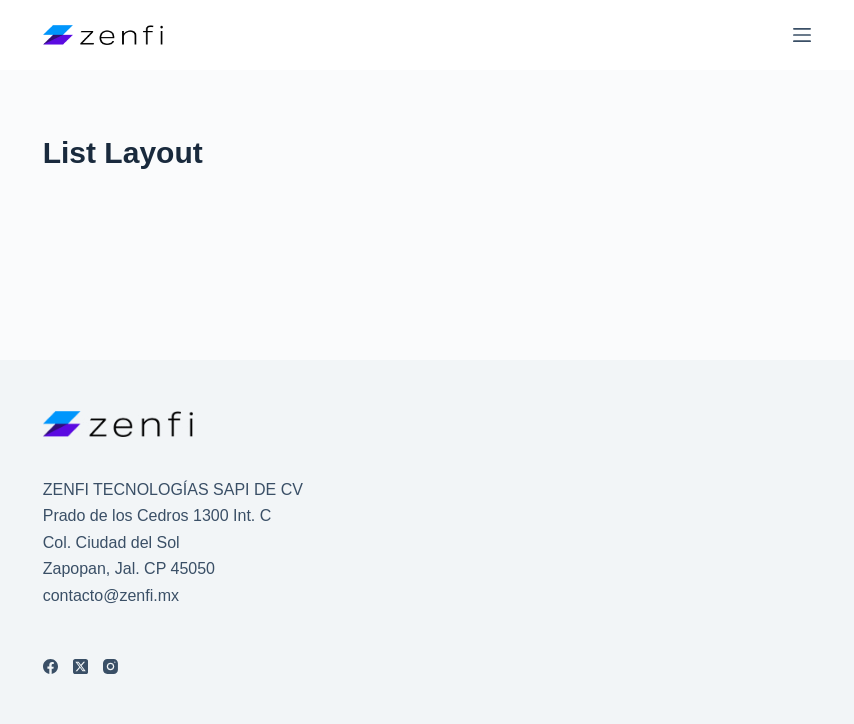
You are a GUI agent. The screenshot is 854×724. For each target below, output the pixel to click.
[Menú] (802, 35)
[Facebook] (50, 666)
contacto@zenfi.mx (111, 595)
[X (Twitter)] (80, 666)
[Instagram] (110, 666)
